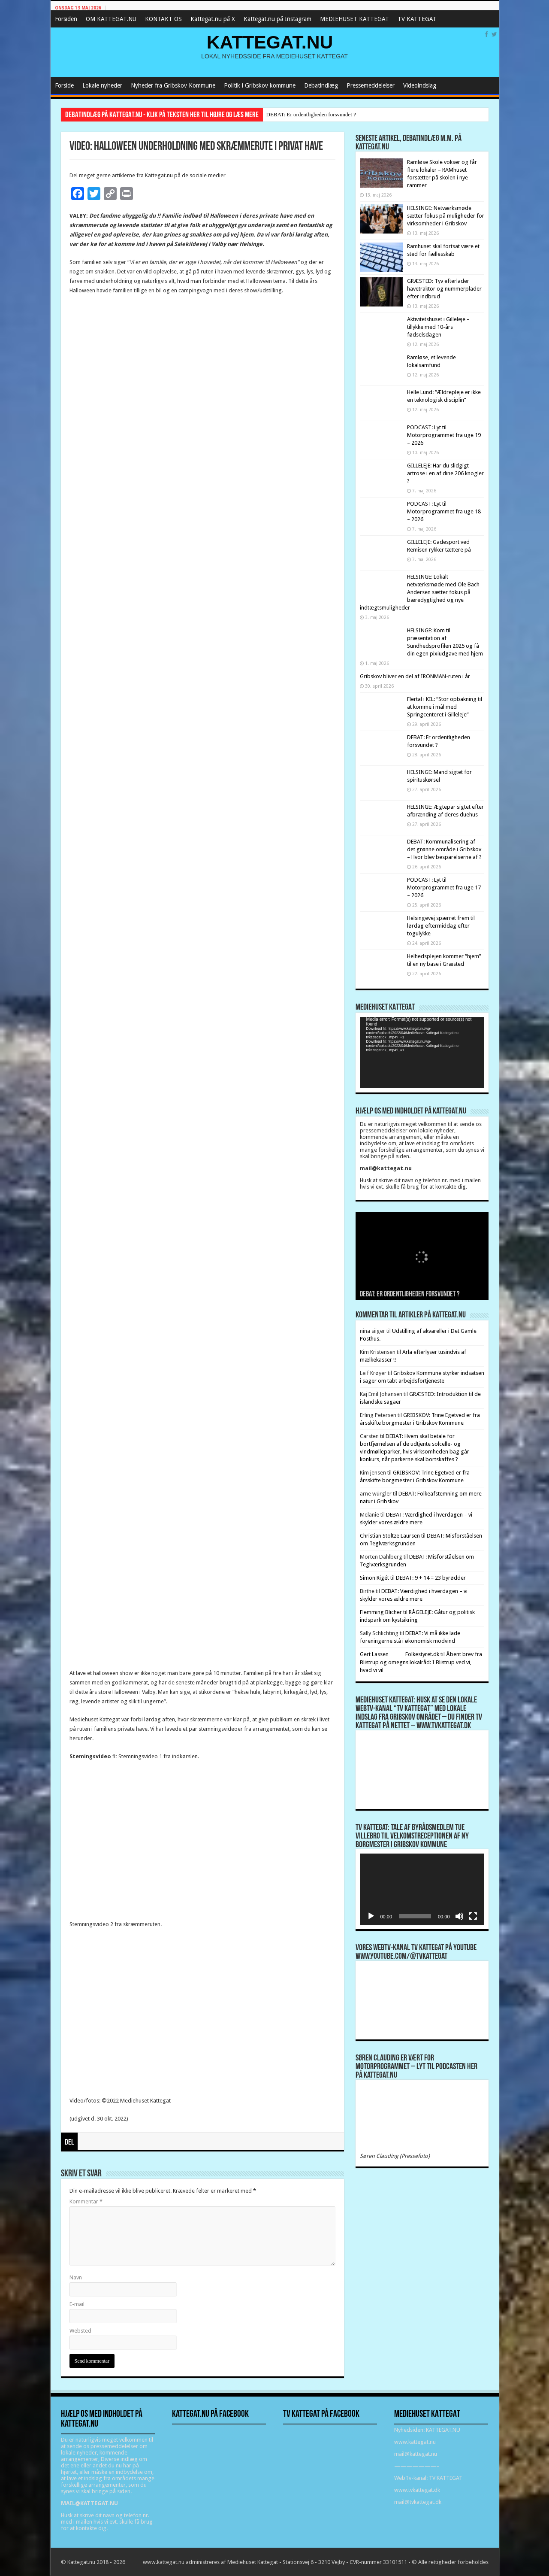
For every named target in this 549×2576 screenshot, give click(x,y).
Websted (80, 2330)
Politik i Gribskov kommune (260, 85)
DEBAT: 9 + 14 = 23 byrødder (431, 1578)
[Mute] (459, 1916)
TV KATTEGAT (417, 18)
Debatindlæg (321, 85)
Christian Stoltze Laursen (390, 1535)
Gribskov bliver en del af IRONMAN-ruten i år (415, 676)
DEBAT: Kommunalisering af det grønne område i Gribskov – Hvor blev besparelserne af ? (444, 849)
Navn (75, 2277)
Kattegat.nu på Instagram (277, 18)
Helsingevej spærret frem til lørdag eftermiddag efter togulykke (441, 926)
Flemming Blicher (381, 1612)
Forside (64, 85)
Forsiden (66, 18)
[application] (422, 1052)
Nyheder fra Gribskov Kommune (173, 85)
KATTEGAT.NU (270, 42)
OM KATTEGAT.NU (111, 18)
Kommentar (86, 2201)
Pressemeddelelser (371, 85)
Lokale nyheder (102, 85)
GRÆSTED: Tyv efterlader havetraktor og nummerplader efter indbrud (444, 289)
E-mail (76, 2304)
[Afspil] (371, 1916)
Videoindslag (419, 85)
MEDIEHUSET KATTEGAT (354, 18)
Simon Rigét (374, 1578)
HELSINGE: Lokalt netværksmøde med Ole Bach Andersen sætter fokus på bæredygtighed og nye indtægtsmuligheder (420, 592)
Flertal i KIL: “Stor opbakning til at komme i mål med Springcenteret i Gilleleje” (444, 707)
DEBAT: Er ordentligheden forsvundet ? (311, 114)
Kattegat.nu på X (212, 18)
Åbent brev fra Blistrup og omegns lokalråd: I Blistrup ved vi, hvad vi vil (421, 1662)
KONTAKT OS (163, 18)
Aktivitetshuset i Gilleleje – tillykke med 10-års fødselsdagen (438, 327)
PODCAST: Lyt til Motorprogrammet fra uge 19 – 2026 (444, 435)
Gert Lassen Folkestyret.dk (400, 1654)
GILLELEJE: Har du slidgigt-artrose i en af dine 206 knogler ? (445, 473)
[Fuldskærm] (473, 1916)
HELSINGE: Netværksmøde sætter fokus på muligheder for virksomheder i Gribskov (445, 216)
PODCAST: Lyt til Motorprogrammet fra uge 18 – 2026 (444, 511)
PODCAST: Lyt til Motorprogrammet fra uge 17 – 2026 (444, 887)
